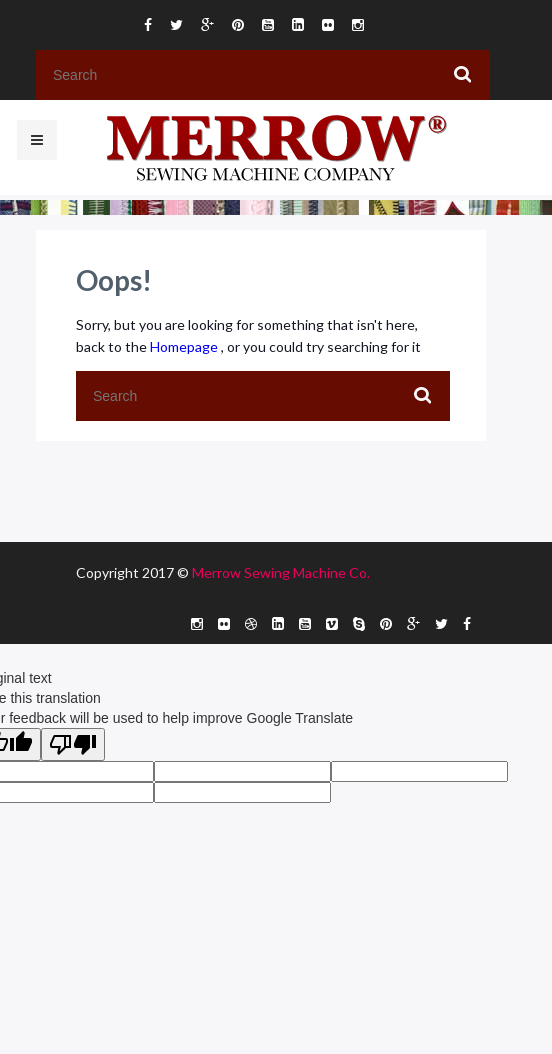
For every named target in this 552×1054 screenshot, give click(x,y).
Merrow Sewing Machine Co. (281, 572)
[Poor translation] (73, 744)
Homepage (185, 346)
